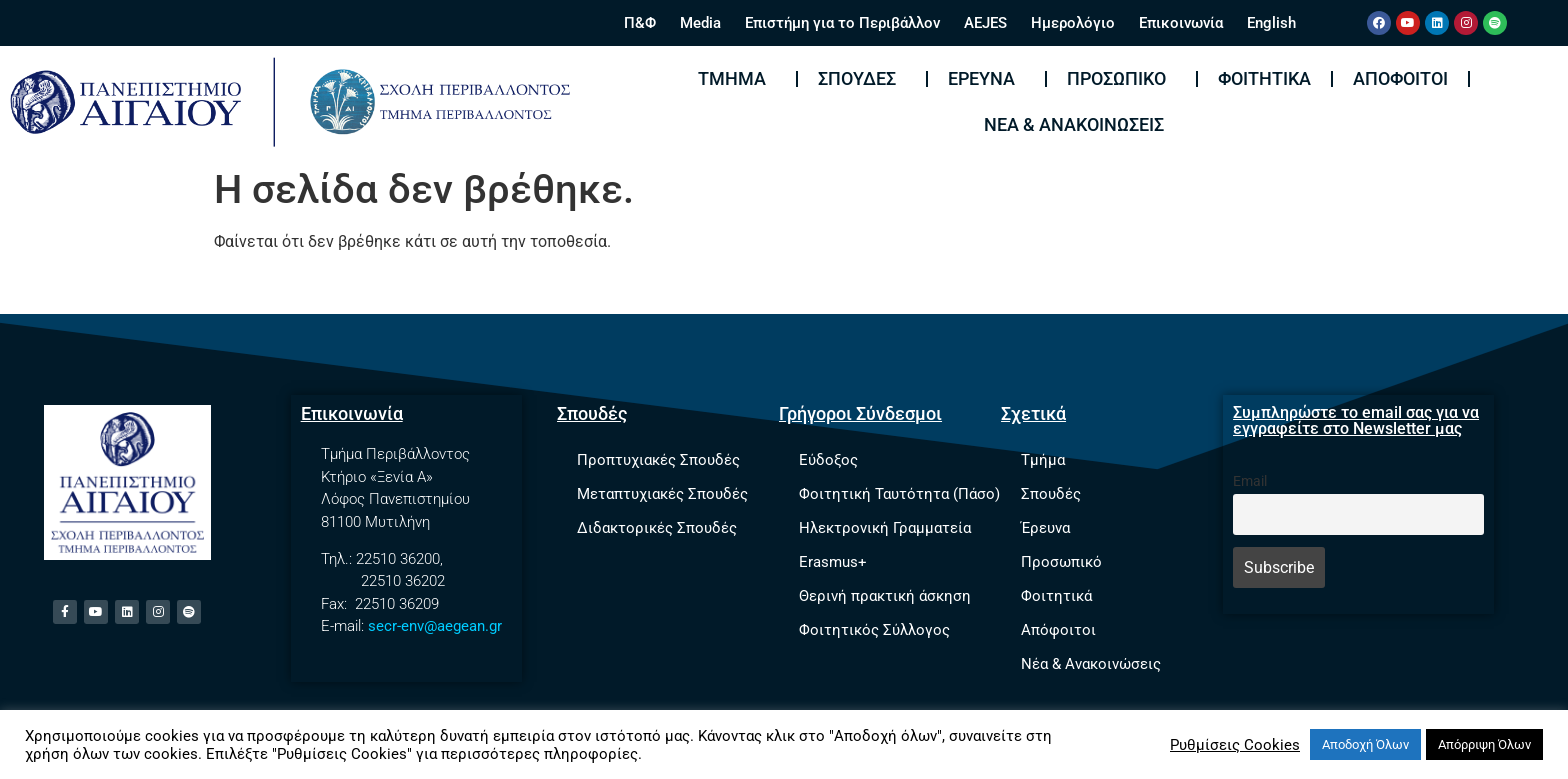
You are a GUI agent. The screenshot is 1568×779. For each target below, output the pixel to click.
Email (1250, 481)
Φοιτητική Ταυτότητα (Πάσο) (899, 494)
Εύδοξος (828, 460)
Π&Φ (640, 23)
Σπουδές (862, 78)
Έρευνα (986, 78)
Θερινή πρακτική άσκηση (885, 596)
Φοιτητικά (1264, 78)
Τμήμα (737, 78)
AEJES (985, 23)
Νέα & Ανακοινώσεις (1074, 124)
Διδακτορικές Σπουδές (657, 528)
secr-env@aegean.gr (435, 626)
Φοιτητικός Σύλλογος (874, 630)
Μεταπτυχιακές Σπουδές (662, 494)
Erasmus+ (833, 562)
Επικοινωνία (1181, 23)
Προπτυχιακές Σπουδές (658, 460)
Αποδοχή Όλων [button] (1365, 744)
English (1271, 23)
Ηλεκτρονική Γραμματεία (885, 528)
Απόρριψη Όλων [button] (1484, 744)
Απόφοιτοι (1400, 78)
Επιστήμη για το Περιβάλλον (842, 23)
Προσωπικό (1121, 78)
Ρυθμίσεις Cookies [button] (1235, 745)
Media (700, 23)
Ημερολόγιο (1073, 23)
